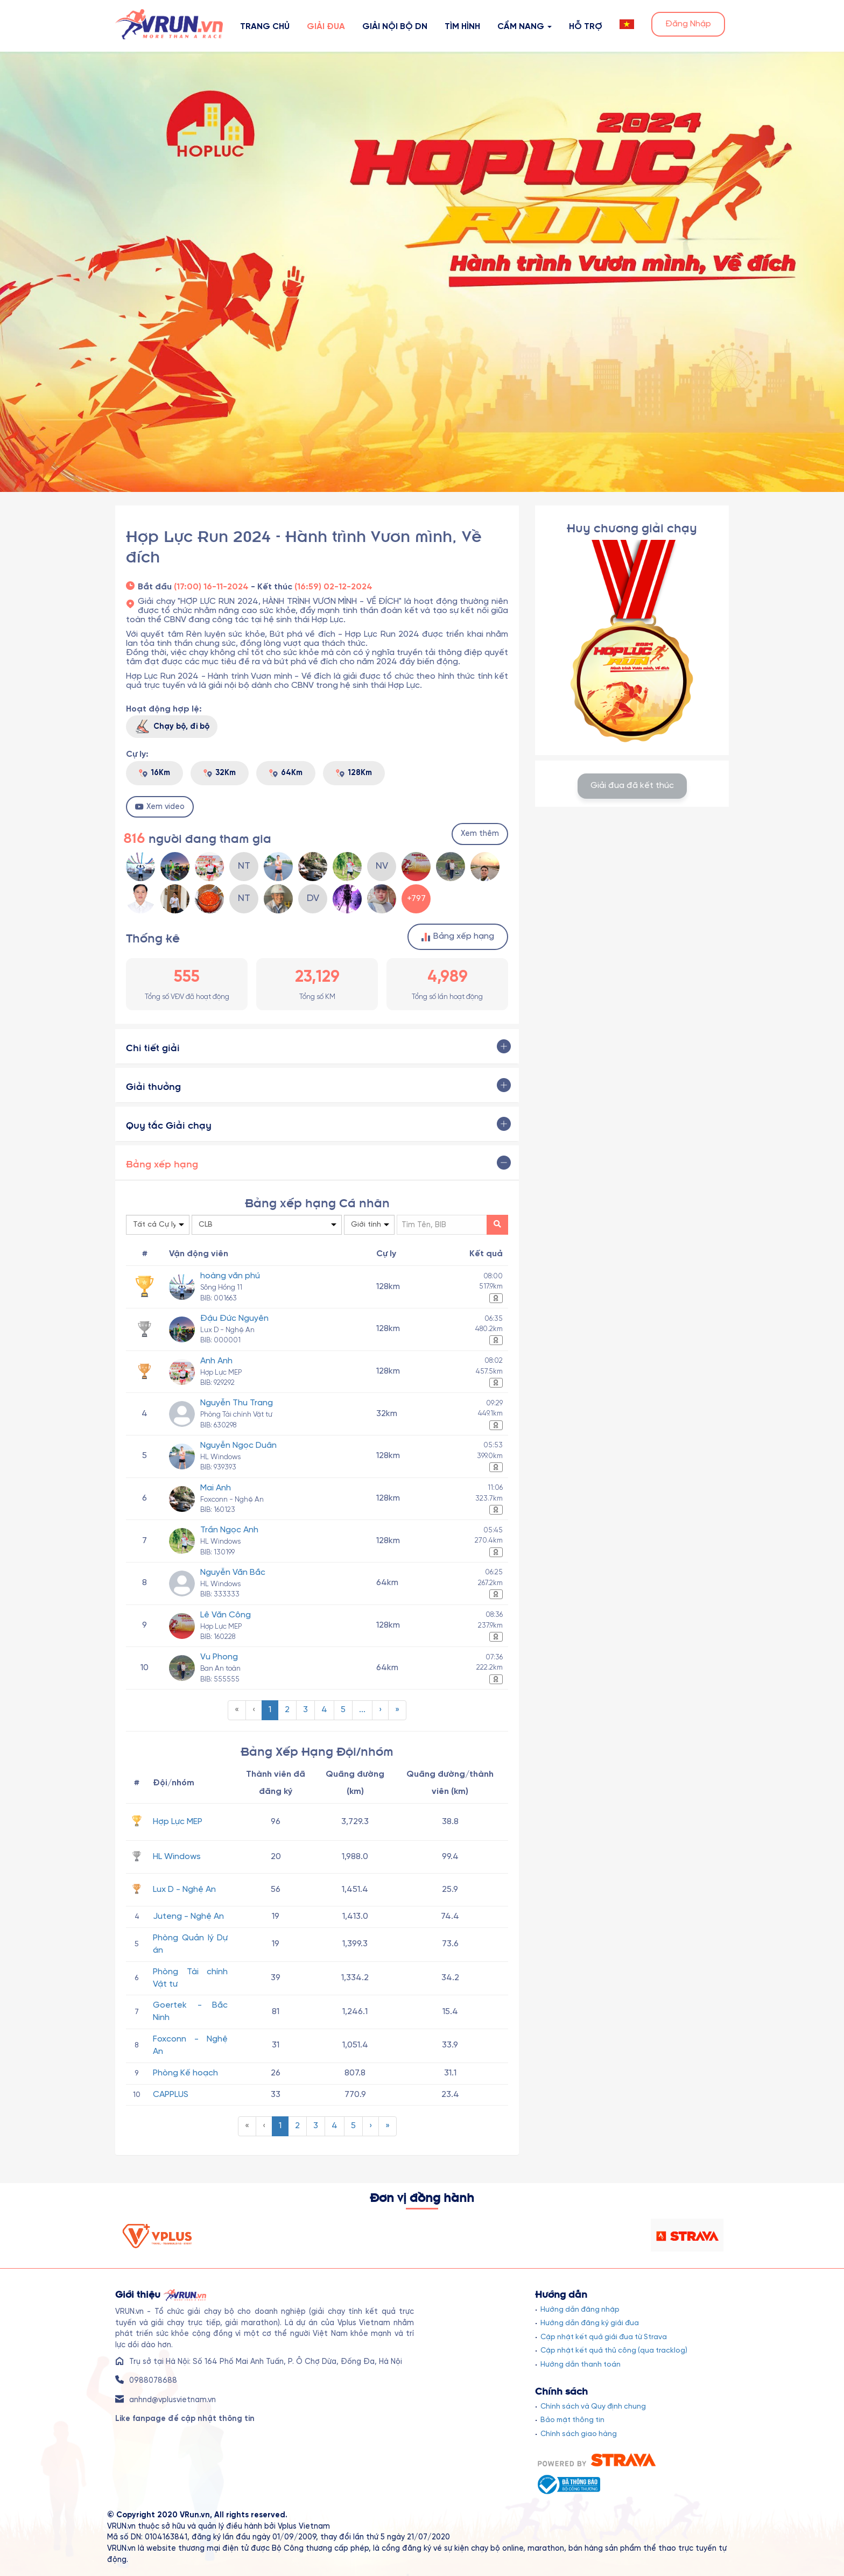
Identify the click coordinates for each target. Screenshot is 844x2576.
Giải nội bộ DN (394, 26)
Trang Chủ (265, 26)
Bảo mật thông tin (572, 2420)
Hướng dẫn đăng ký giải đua (589, 2323)
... (362, 1709)
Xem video (160, 807)
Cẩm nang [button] (524, 26)
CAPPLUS (170, 2094)
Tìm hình (462, 26)
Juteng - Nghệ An (188, 1916)
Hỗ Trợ (585, 26)
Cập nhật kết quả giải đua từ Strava (603, 2337)
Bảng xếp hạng (457, 937)
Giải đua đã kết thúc (632, 785)
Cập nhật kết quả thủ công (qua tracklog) (613, 2350)
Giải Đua (326, 26)
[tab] (317, 1046)
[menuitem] (237, 1710)
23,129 (317, 977)
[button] (627, 24)
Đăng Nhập (688, 24)
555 (187, 977)
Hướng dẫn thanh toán (580, 2364)
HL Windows (177, 1856)
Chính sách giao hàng (578, 2434)
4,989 (447, 977)
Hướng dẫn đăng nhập (580, 2309)
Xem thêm (480, 833)
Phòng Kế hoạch (185, 2073)
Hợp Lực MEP (177, 1821)
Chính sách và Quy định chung (593, 2406)
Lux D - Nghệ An (184, 1889)
